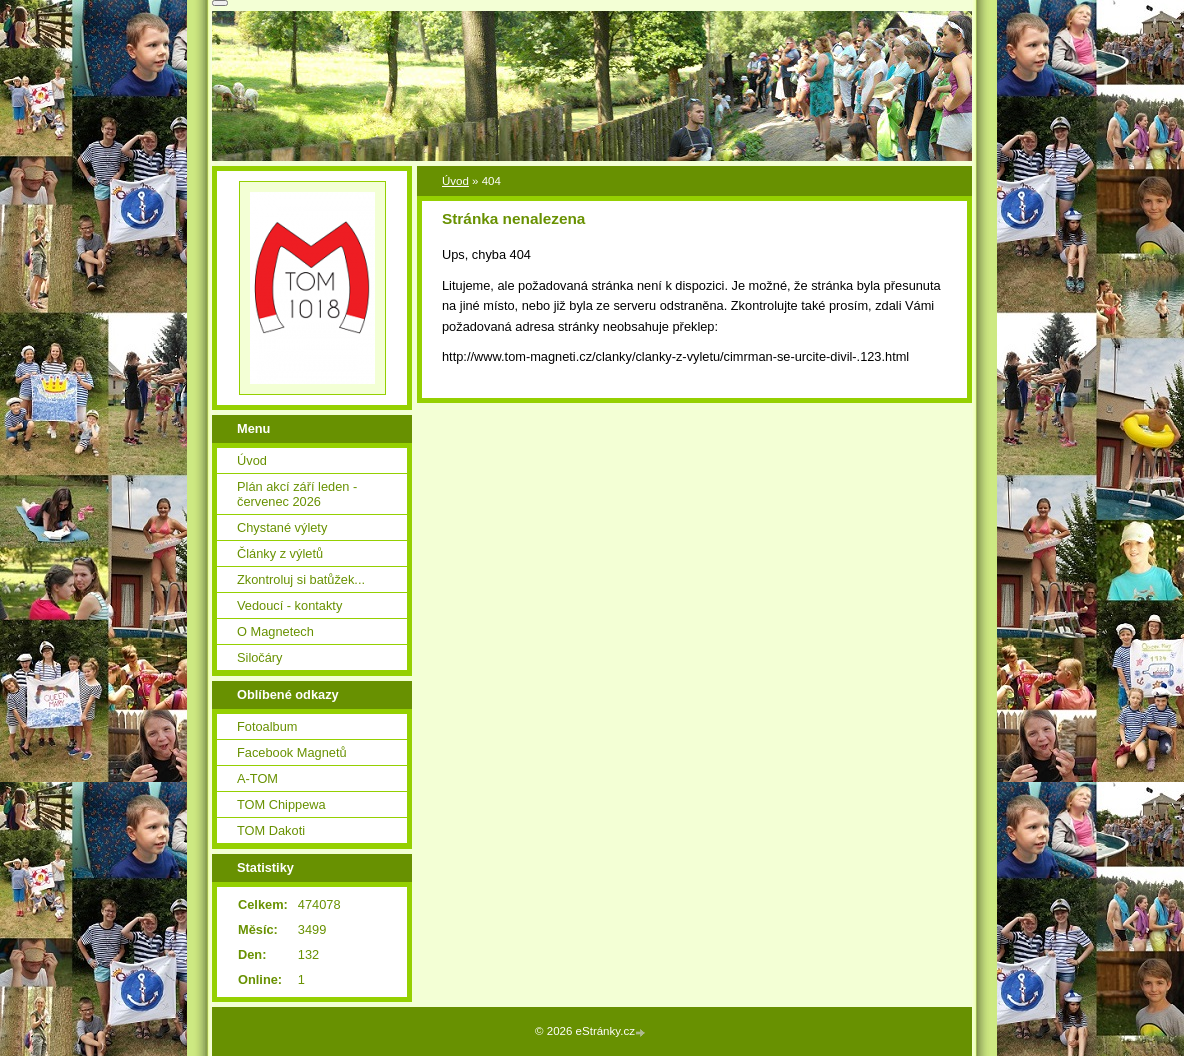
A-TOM (257, 778)
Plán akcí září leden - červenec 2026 (297, 494)
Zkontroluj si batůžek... (301, 579)
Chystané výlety (282, 527)
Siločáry (260, 657)
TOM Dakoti (271, 830)
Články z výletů (280, 553)
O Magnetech (275, 631)
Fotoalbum (267, 726)
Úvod (455, 181)
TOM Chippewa (281, 804)
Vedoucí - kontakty (289, 605)
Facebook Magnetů (292, 752)
